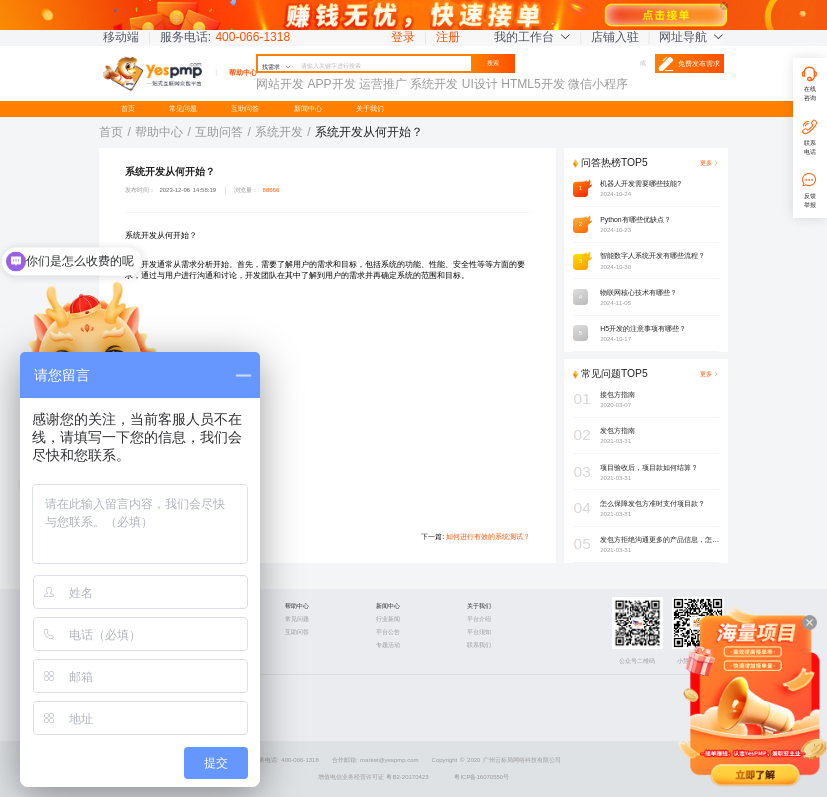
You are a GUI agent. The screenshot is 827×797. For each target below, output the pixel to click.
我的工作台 (532, 37)
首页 (128, 108)
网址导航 (691, 37)
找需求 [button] (276, 67)
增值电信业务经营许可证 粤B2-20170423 (373, 777)
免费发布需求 (689, 64)
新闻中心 (308, 108)
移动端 (121, 37)
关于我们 (370, 108)
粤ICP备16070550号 (481, 777)
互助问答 (245, 108)
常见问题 (183, 108)
